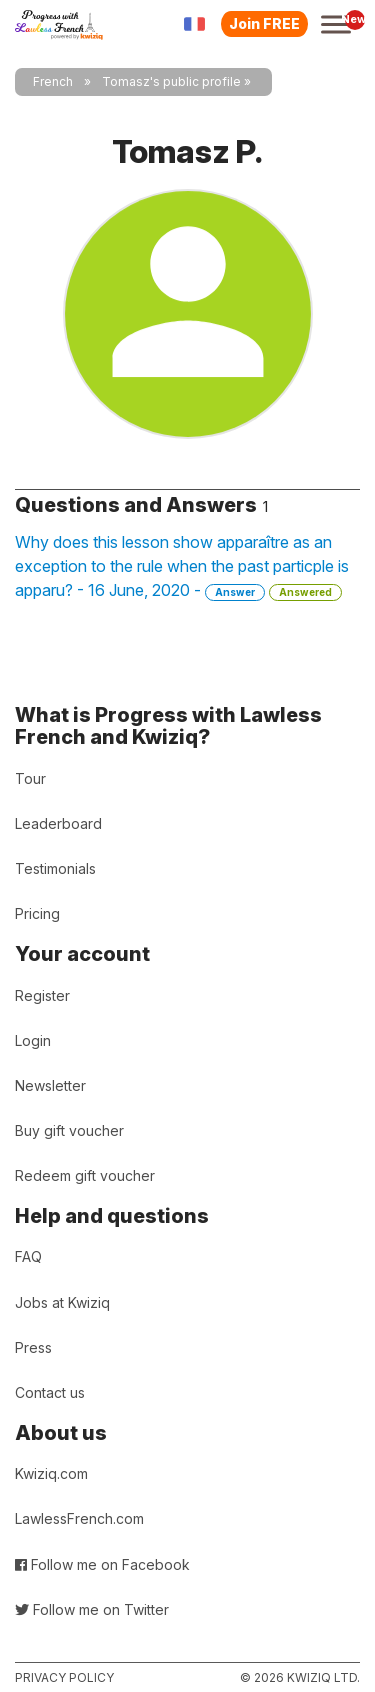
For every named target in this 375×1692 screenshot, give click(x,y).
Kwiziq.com (51, 1473)
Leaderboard (58, 823)
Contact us (50, 1392)
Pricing (37, 913)
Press (33, 1347)
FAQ (28, 1256)
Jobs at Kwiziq (62, 1302)
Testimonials (55, 868)
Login (33, 1040)
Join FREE (264, 23)
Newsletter (50, 1085)
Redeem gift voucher (85, 1175)
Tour (30, 778)
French (53, 81)
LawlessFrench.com (79, 1518)
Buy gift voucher (69, 1130)
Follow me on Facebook (102, 1564)
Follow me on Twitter (92, 1609)
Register (42, 995)
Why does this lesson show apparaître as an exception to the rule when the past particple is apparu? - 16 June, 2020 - (182, 566)
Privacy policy (64, 1677)
